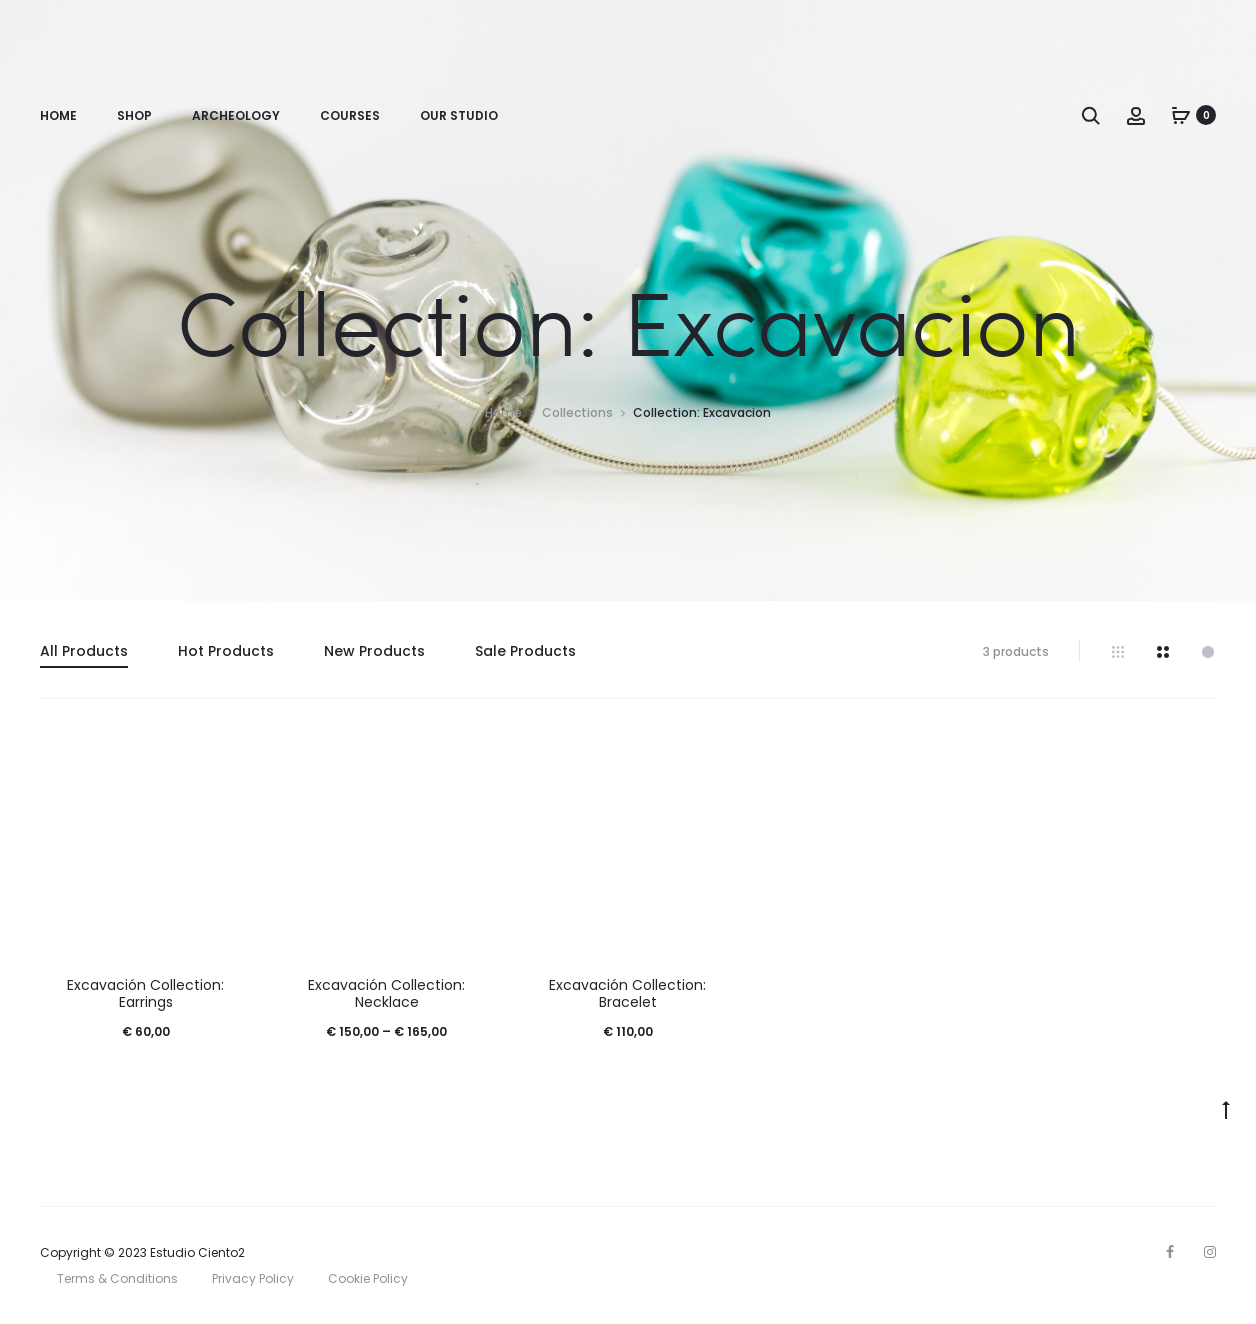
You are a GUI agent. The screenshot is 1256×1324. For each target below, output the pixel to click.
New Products (374, 651)
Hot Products (226, 651)
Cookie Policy (368, 1278)
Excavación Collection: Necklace (386, 993)
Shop (134, 115)
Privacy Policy (253, 1278)
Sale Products (525, 651)
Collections (577, 412)
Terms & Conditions (117, 1278)
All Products (84, 651)
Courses (350, 115)
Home (58, 115)
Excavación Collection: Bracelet (627, 993)
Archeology (236, 115)
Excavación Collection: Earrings (145, 993)
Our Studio (459, 115)
